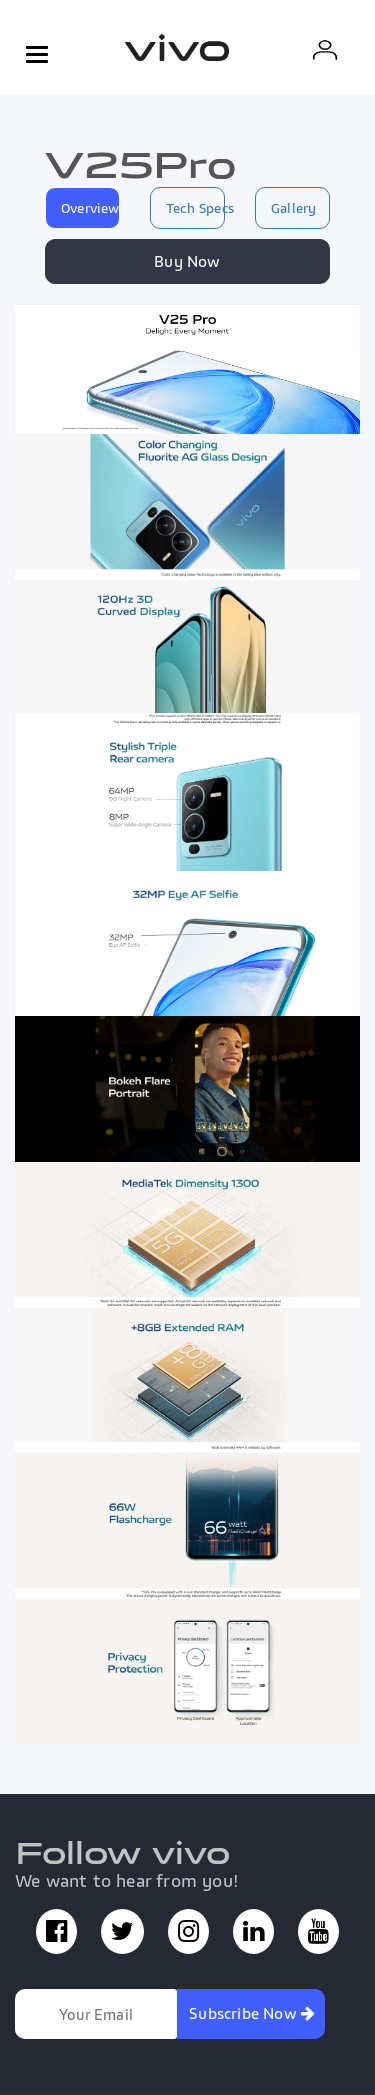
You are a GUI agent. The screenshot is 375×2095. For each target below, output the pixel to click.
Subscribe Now (252, 2013)
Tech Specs (195, 207)
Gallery (293, 207)
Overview (90, 207)
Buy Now (187, 261)
